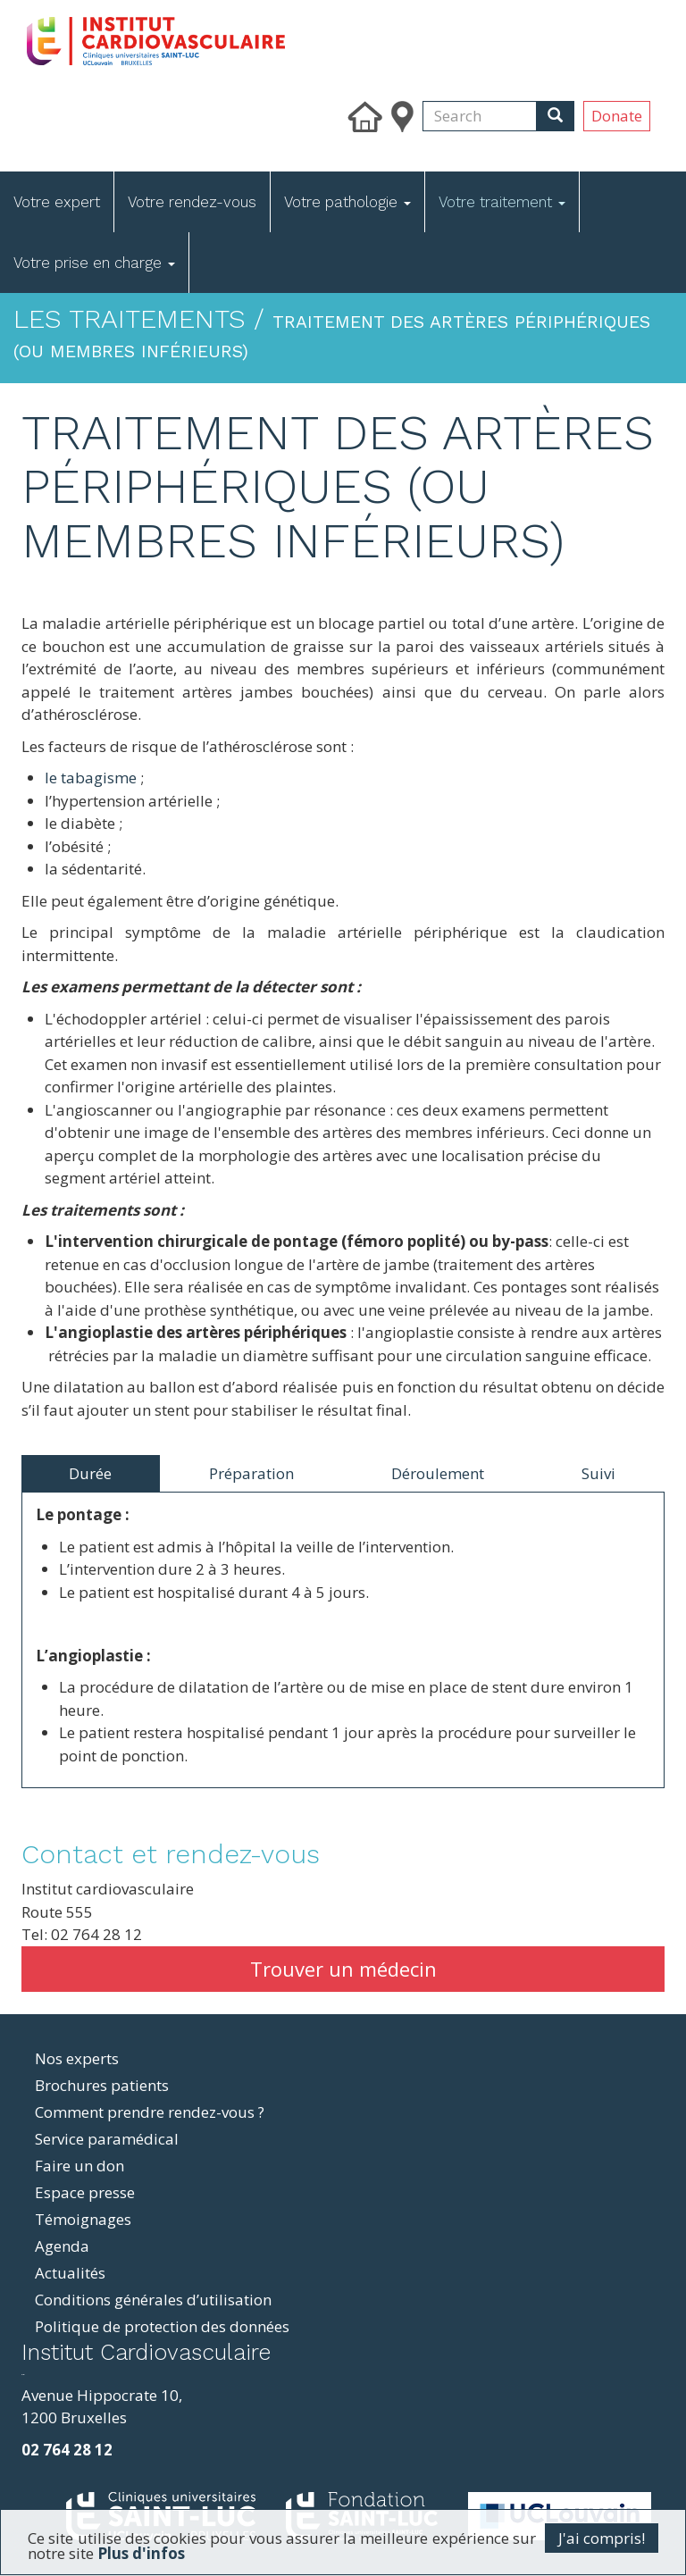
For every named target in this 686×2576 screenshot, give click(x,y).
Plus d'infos (141, 2553)
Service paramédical (107, 2139)
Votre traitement (502, 202)
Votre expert (56, 202)
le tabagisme (91, 777)
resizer (22, 2374)
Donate (616, 115)
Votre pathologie (347, 202)
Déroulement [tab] (437, 1473)
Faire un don (79, 2165)
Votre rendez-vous (192, 202)
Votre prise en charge (94, 263)
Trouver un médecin (343, 1968)
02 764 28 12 (67, 2449)
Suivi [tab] (598, 1473)
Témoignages (83, 2219)
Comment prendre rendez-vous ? (149, 2112)
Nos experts (77, 2058)
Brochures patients (102, 2085)
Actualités (70, 2272)
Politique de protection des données (162, 2326)
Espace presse (85, 2192)
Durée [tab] (90, 1473)
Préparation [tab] (251, 1473)
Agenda (62, 2246)
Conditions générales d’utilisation (153, 2299)
